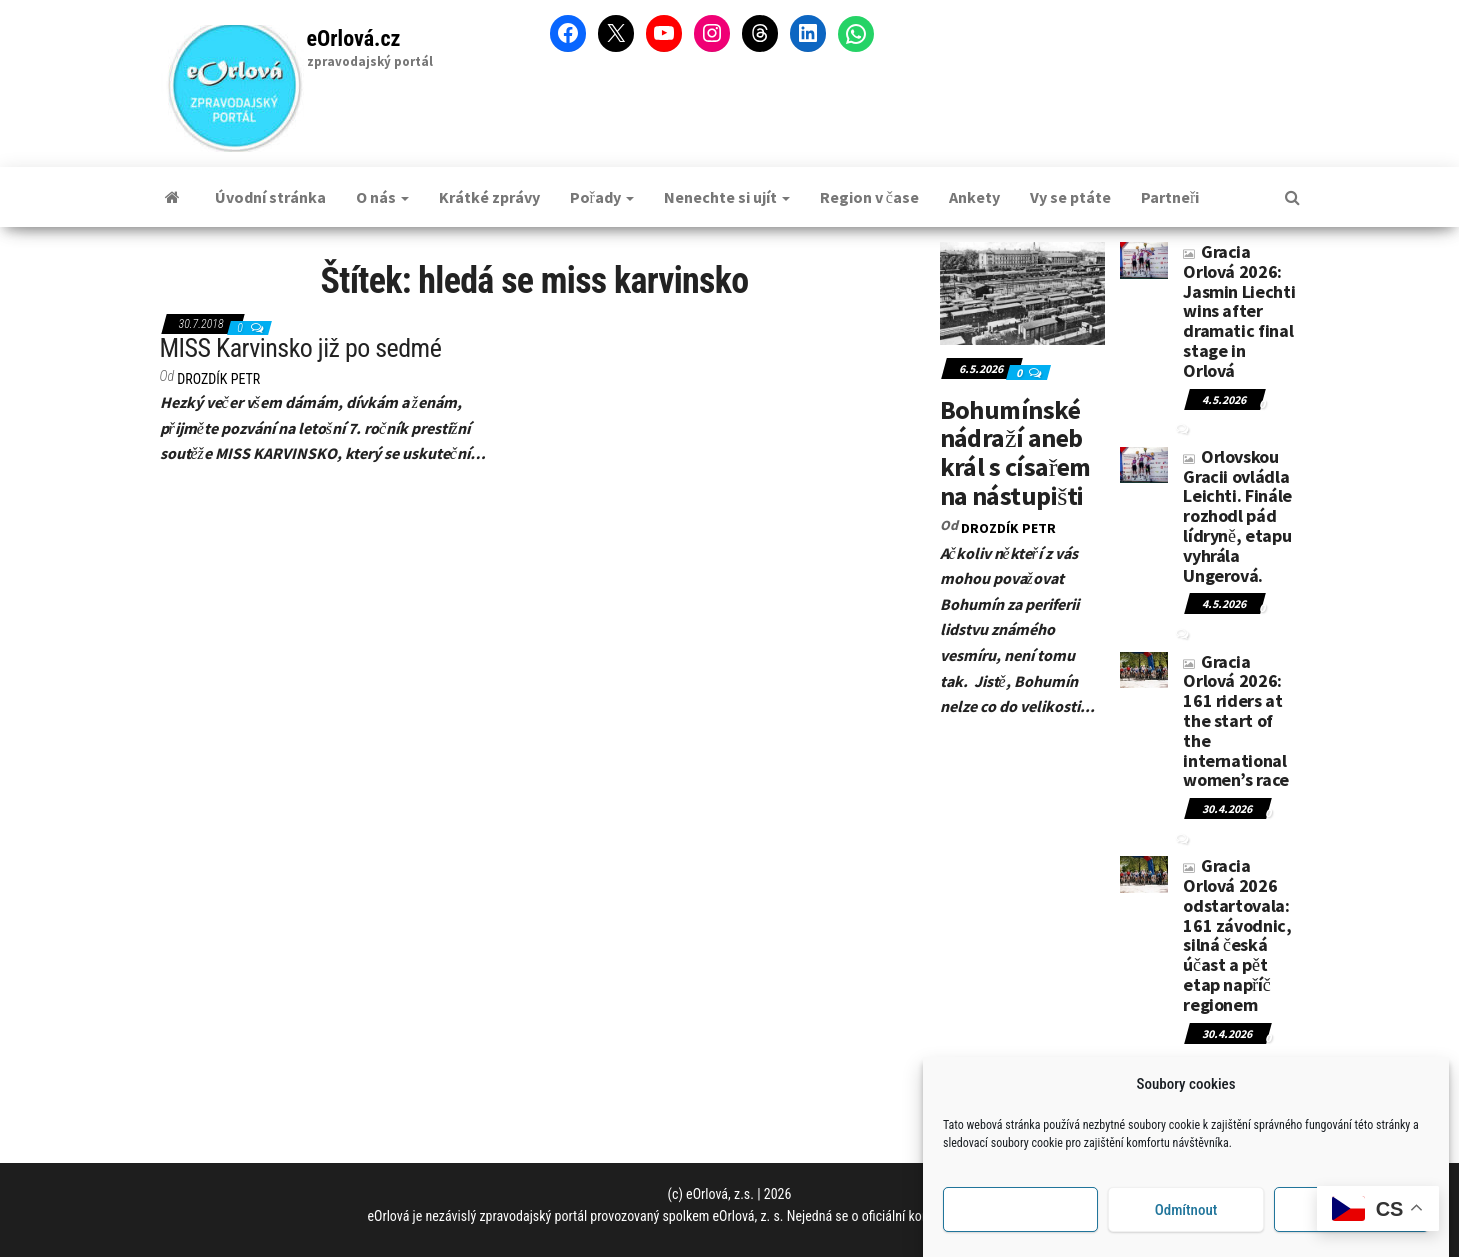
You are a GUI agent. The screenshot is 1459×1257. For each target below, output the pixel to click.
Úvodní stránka (270, 197)
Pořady (602, 197)
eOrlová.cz (354, 38)
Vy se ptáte (1070, 197)
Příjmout (1020, 1222)
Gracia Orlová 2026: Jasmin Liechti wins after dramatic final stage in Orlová (1239, 311)
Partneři (1170, 197)
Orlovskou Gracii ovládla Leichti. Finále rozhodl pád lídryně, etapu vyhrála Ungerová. (1237, 516)
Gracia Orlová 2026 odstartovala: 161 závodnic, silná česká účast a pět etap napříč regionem (1237, 935)
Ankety (974, 197)
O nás (382, 197)
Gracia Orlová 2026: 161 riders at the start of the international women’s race (1236, 721)
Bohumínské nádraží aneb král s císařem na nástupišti (1015, 452)
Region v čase (869, 197)
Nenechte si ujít (727, 197)
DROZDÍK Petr (218, 379)
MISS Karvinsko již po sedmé (301, 348)
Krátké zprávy (489, 197)
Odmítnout (1186, 1222)
